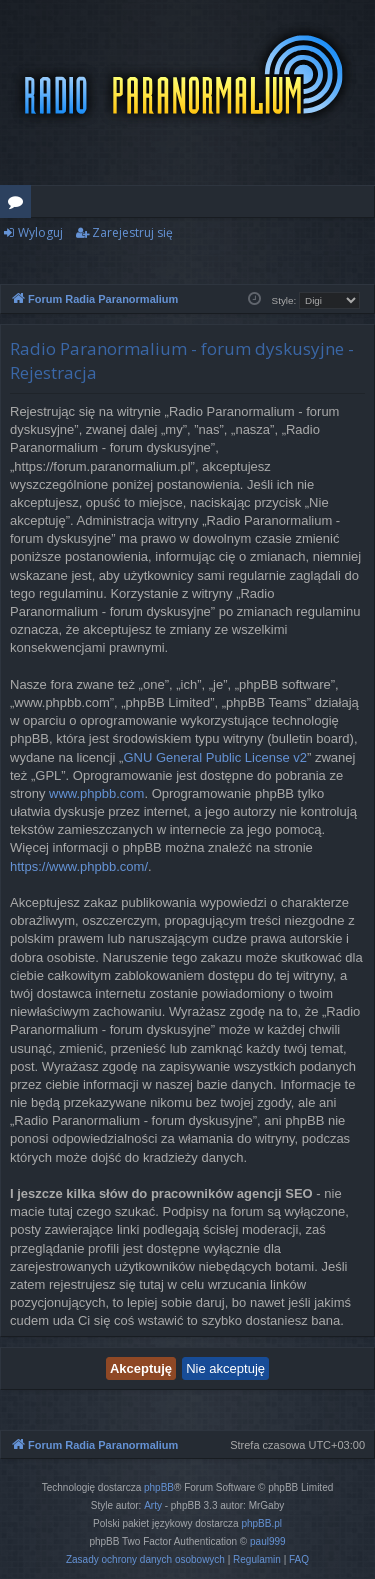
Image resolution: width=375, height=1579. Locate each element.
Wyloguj (40, 232)
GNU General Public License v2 (215, 757)
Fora (19, 205)
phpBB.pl (261, 1523)
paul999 (268, 1541)
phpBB (159, 1487)
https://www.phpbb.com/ (79, 866)
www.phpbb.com (96, 793)
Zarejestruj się (132, 232)
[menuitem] (145, 1560)
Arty (153, 1505)
